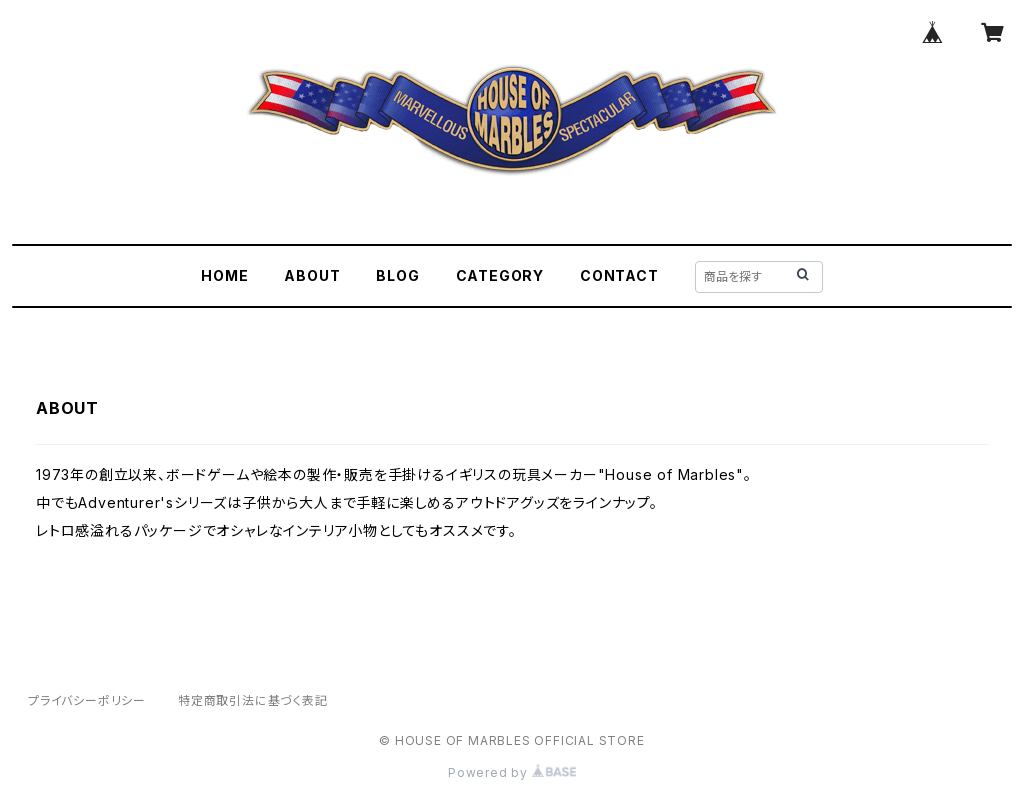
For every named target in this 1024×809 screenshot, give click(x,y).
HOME (224, 275)
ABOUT (312, 275)
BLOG (397, 275)
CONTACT (619, 275)
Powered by (512, 772)
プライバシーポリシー (87, 700)
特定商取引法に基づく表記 (253, 700)
